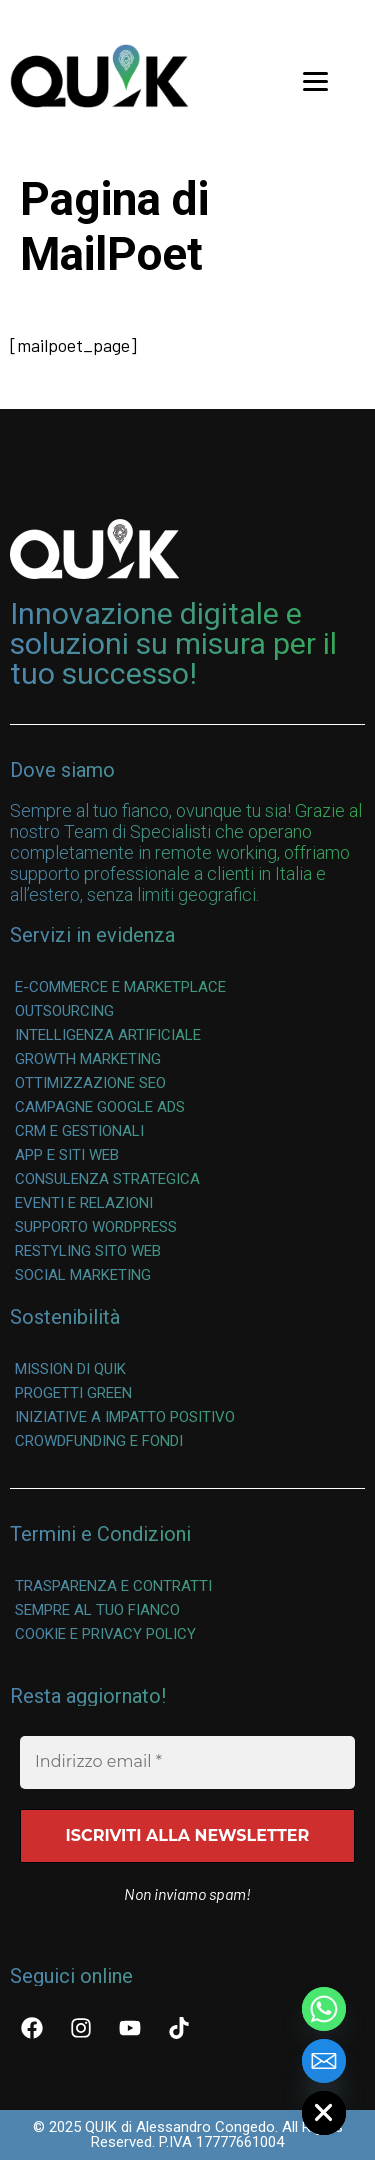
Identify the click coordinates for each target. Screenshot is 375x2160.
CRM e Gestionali (79, 1131)
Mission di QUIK (70, 1369)
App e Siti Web (67, 1155)
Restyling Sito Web (88, 1251)
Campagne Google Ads (100, 1107)
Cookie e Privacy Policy (105, 1634)
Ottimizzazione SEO (90, 1083)
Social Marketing (83, 1275)
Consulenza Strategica (107, 1179)
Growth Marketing (88, 1059)
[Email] (324, 2061)
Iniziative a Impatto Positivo (125, 1417)
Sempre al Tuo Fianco (97, 1610)
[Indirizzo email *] (187, 1762)
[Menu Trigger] (315, 80)
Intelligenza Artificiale (108, 1035)
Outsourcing (64, 1011)
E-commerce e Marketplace (120, 987)
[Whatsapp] (324, 2009)
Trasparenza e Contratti (113, 1586)
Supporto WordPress (96, 1227)
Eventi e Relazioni (84, 1203)
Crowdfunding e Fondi (99, 1441)
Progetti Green (73, 1393)
